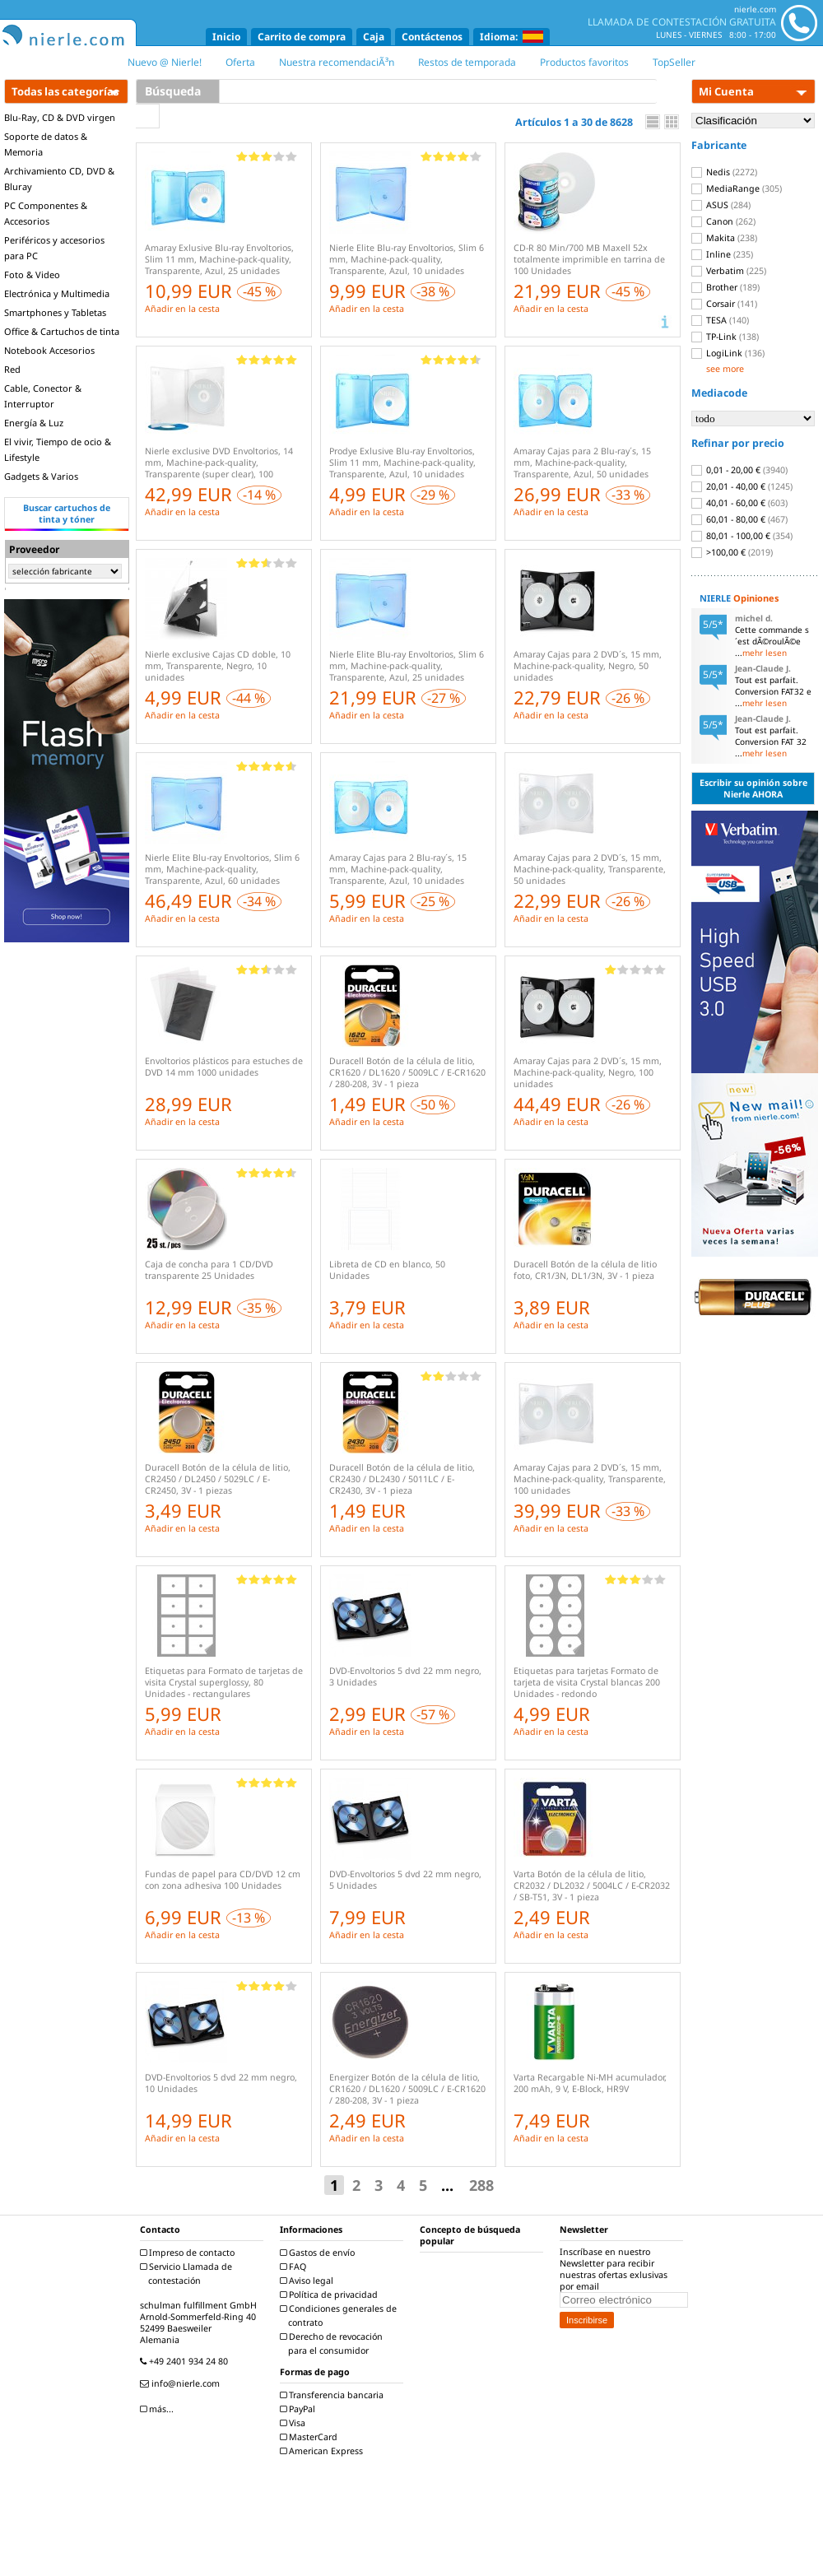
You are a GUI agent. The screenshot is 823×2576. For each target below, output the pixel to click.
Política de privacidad (331, 2294)
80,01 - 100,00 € (742, 536)
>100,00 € (732, 552)
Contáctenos (432, 37)
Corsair (724, 303)
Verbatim (728, 271)
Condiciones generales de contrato (340, 2315)
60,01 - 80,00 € (739, 519)
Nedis (724, 172)
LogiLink (728, 353)
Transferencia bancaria (334, 2395)
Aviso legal (308, 2280)
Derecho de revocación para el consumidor (333, 2343)
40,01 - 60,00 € (739, 503)
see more (725, 368)
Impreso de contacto (189, 2252)
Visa (294, 2423)
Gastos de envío (319, 2252)
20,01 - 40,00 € (742, 486)
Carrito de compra (302, 37)
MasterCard (310, 2437)
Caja (373, 37)
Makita (724, 238)
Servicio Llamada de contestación (188, 2273)
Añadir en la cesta (182, 308)
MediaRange (736, 188)
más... (159, 2409)
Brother (725, 287)
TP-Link (725, 336)
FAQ (295, 2266)
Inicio (226, 37)
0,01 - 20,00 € (739, 470)
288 (481, 2185)
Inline (722, 254)
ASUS (721, 205)
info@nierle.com (182, 2383)
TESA (720, 320)
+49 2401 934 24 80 (186, 2361)
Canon (723, 221)
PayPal (299, 2409)
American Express (323, 2451)
